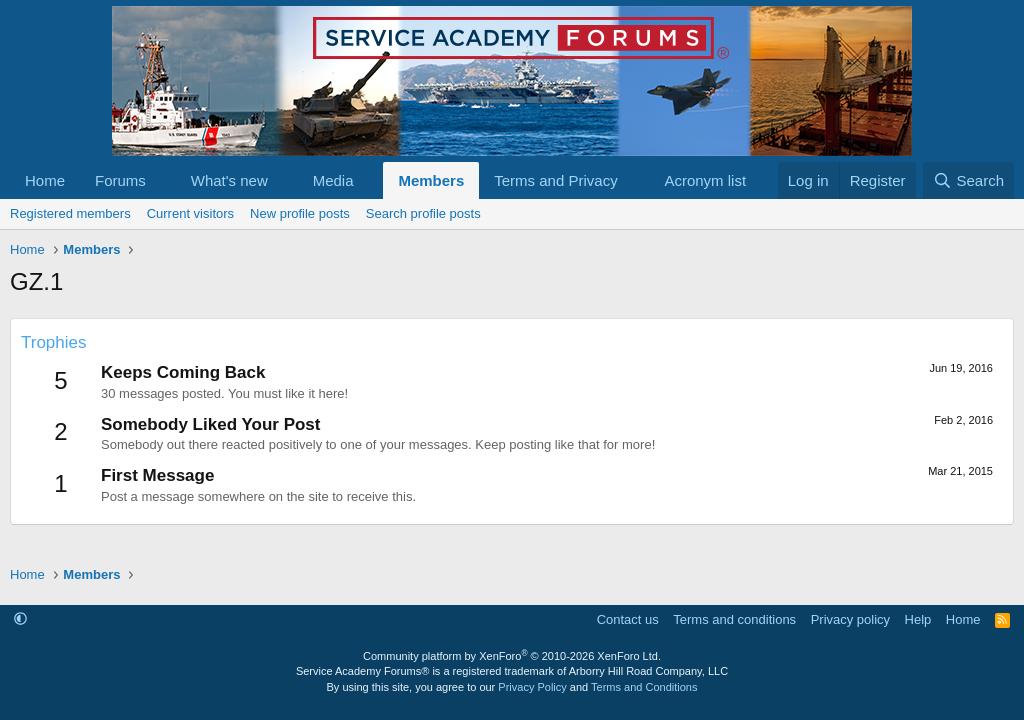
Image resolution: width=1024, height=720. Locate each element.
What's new (229, 180)
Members (431, 180)
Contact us (628, 619)
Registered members (70, 213)
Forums (120, 180)
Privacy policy (850, 619)
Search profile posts (423, 213)
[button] (162, 180)
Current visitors (190, 213)
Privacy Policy (532, 687)
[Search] (968, 180)
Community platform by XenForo (512, 656)
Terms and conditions (734, 619)
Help (918, 619)
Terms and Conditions (644, 687)
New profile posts (300, 213)
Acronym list (705, 180)
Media (333, 180)
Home (45, 180)
